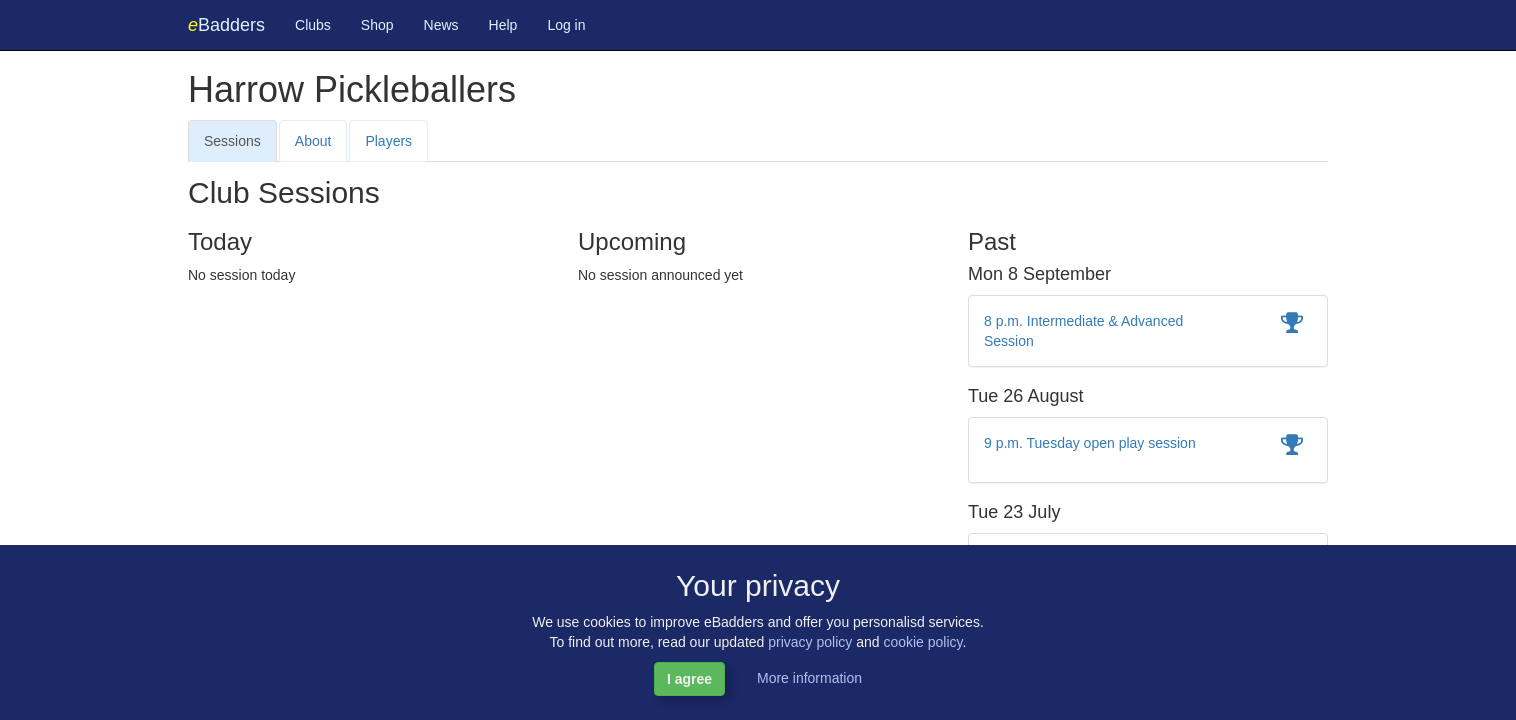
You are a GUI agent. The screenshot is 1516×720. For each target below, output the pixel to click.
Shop (377, 25)
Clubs (313, 25)
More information (809, 678)
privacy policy (810, 642)
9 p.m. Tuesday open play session (1090, 443)
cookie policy (922, 642)
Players (388, 141)
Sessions (232, 141)
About (313, 141)
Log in (566, 25)
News (441, 25)
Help (503, 25)
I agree (689, 679)
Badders (226, 25)
